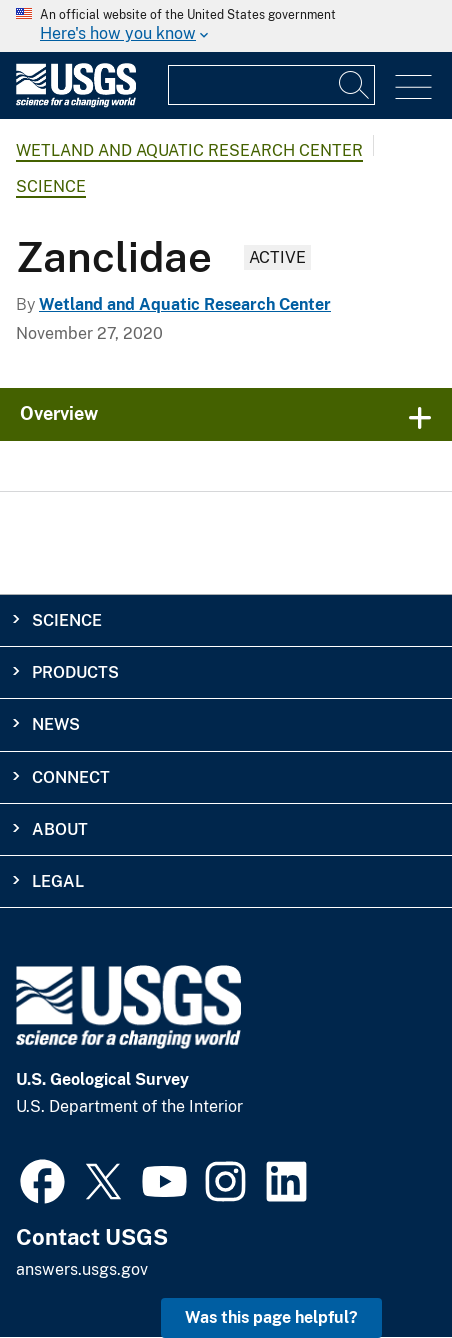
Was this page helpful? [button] (271, 1317)
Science (51, 186)
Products (75, 672)
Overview (59, 413)
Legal (58, 881)
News (56, 724)
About (60, 829)
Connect (71, 777)
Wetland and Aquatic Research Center (189, 150)
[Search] (355, 85)
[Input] (271, 85)
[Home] (76, 102)
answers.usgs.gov (82, 1269)
